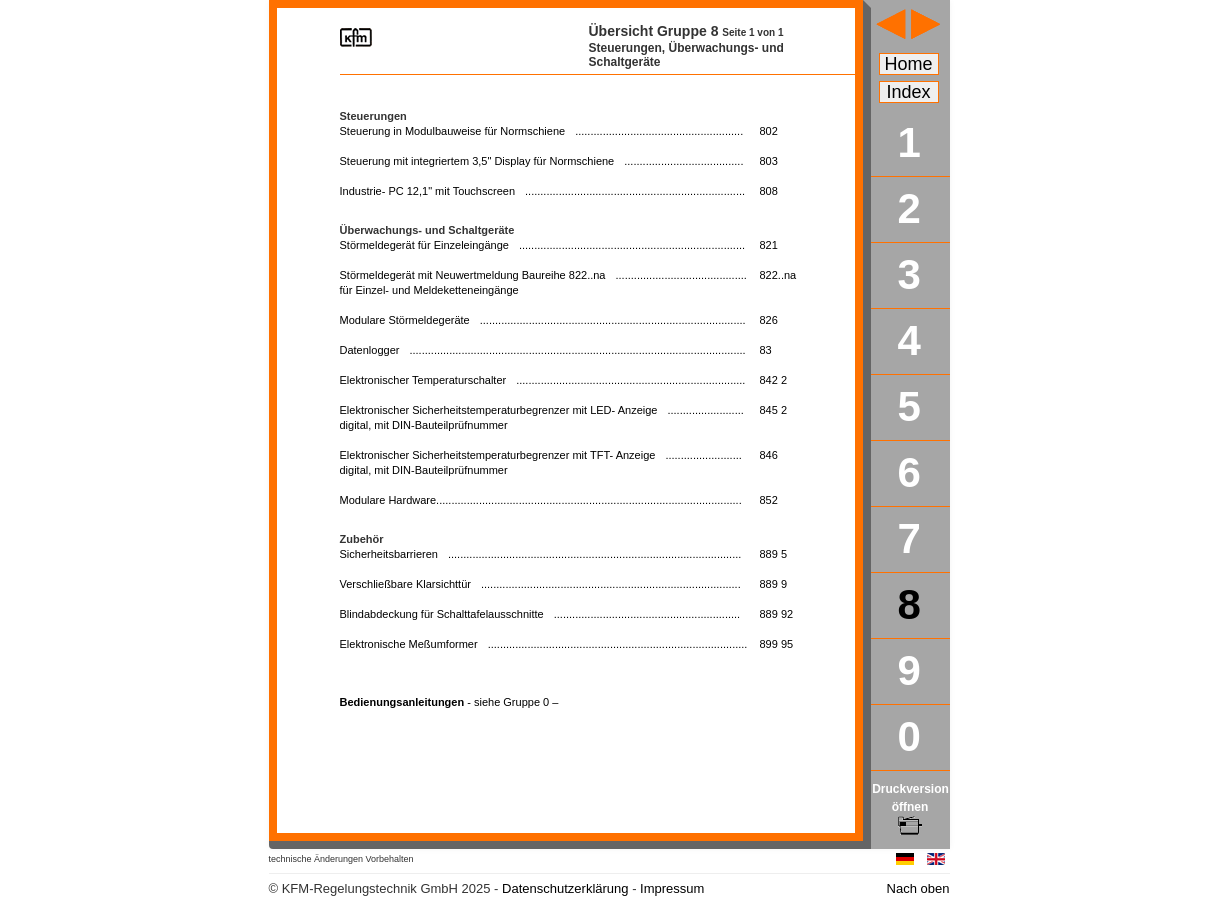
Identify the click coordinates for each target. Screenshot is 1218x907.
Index (909, 92)
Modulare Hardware (541, 500)
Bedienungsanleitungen (449, 702)
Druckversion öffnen (910, 807)
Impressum (672, 888)
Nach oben (918, 888)
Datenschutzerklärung (565, 888)
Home (909, 64)
